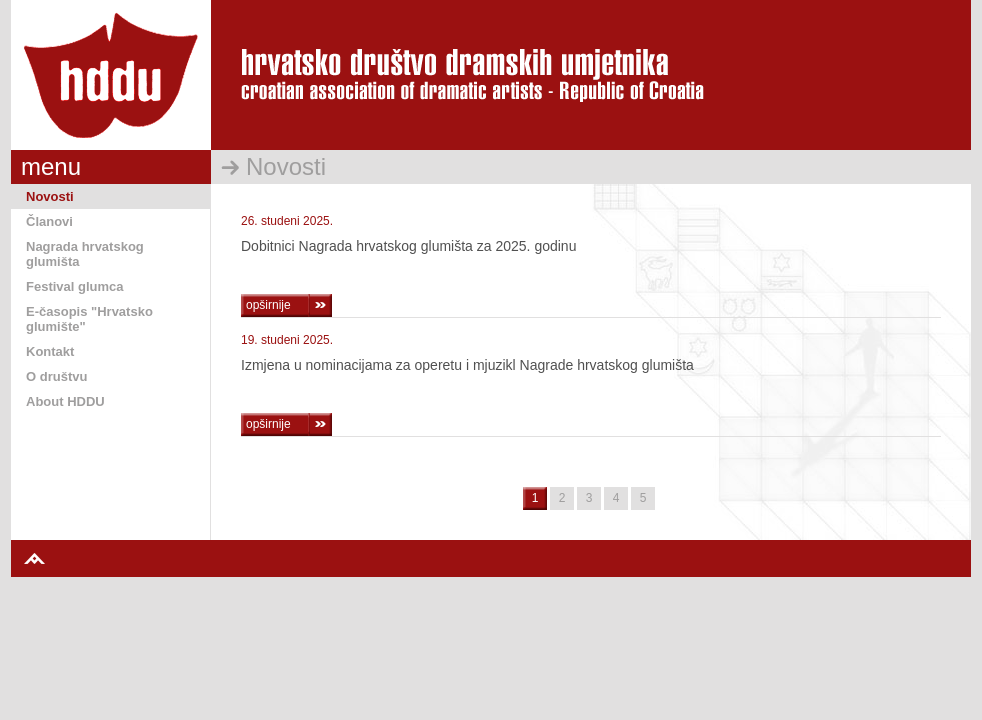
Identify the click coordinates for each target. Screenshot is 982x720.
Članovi (49, 221)
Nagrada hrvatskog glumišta (85, 254)
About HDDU (65, 401)
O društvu (56, 376)
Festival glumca (75, 286)
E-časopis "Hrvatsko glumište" (89, 319)
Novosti (50, 196)
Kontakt (50, 351)
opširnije (268, 305)
